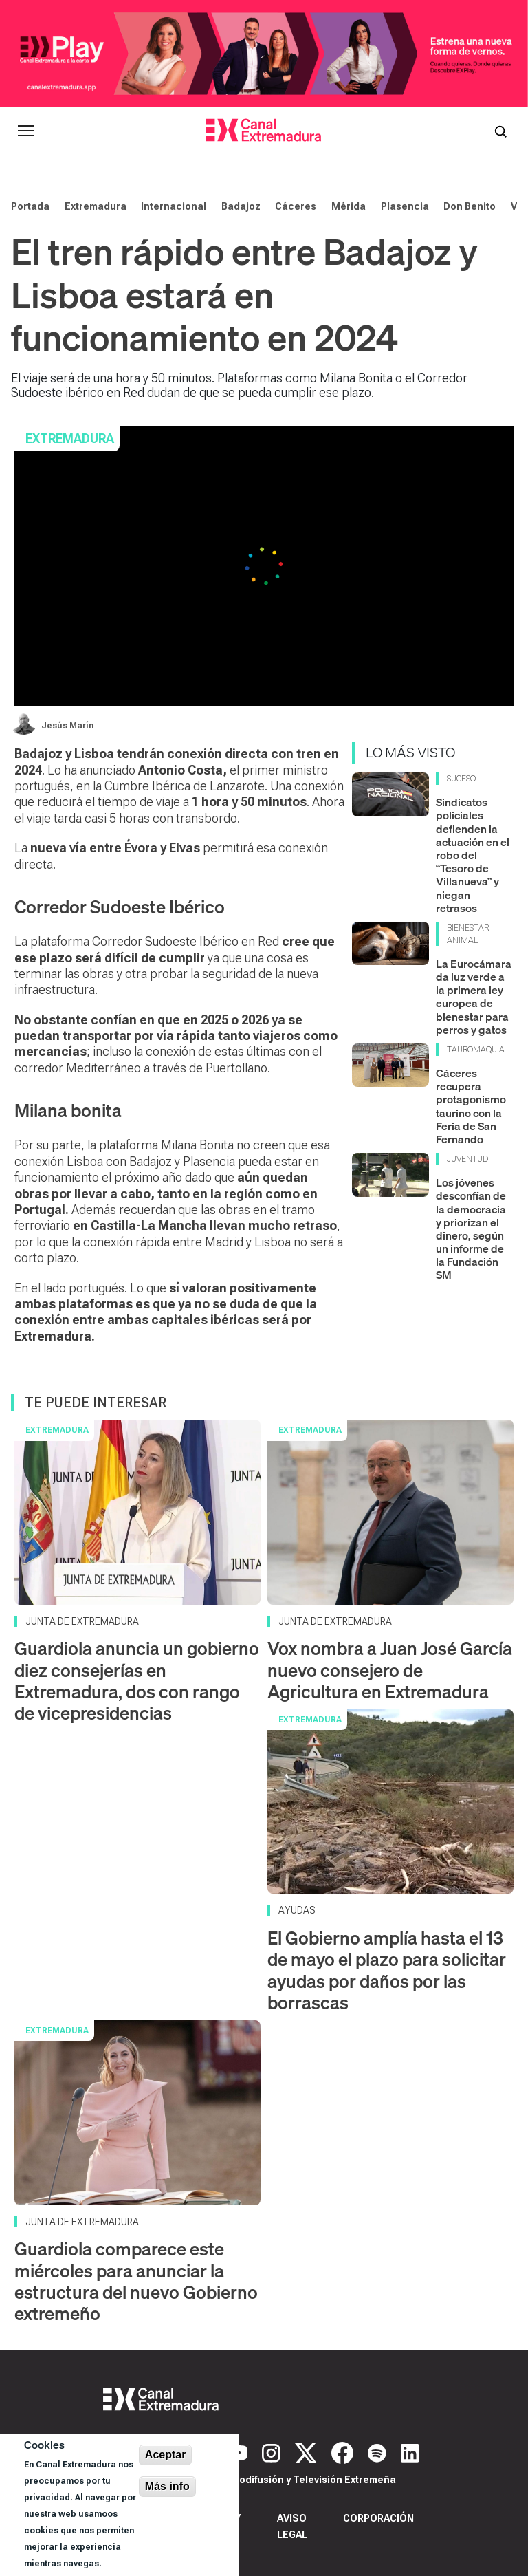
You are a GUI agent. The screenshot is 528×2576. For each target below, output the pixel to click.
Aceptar (165, 2454)
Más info (167, 2486)
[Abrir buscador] (500, 130)
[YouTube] (240, 2451)
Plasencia (405, 206)
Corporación (378, 2518)
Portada (30, 206)
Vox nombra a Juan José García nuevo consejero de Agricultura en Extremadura (389, 1669)
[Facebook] (344, 2451)
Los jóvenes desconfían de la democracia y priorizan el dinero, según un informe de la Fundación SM (471, 1228)
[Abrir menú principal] (26, 131)
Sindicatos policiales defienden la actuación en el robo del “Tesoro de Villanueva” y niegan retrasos (472, 855)
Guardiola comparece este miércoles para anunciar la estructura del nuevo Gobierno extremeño (136, 2281)
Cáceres (295, 206)
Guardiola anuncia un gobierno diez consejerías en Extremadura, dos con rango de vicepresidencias (136, 1680)
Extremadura (95, 206)
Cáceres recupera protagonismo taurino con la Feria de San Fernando (471, 1106)
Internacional (173, 206)
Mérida (348, 206)
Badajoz (241, 206)
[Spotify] (379, 2451)
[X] (307, 2451)
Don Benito (469, 206)
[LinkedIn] (410, 2451)
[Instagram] (273, 2451)
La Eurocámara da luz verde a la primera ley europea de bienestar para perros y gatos (474, 997)
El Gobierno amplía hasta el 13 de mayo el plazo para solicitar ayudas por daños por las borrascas (386, 1970)
